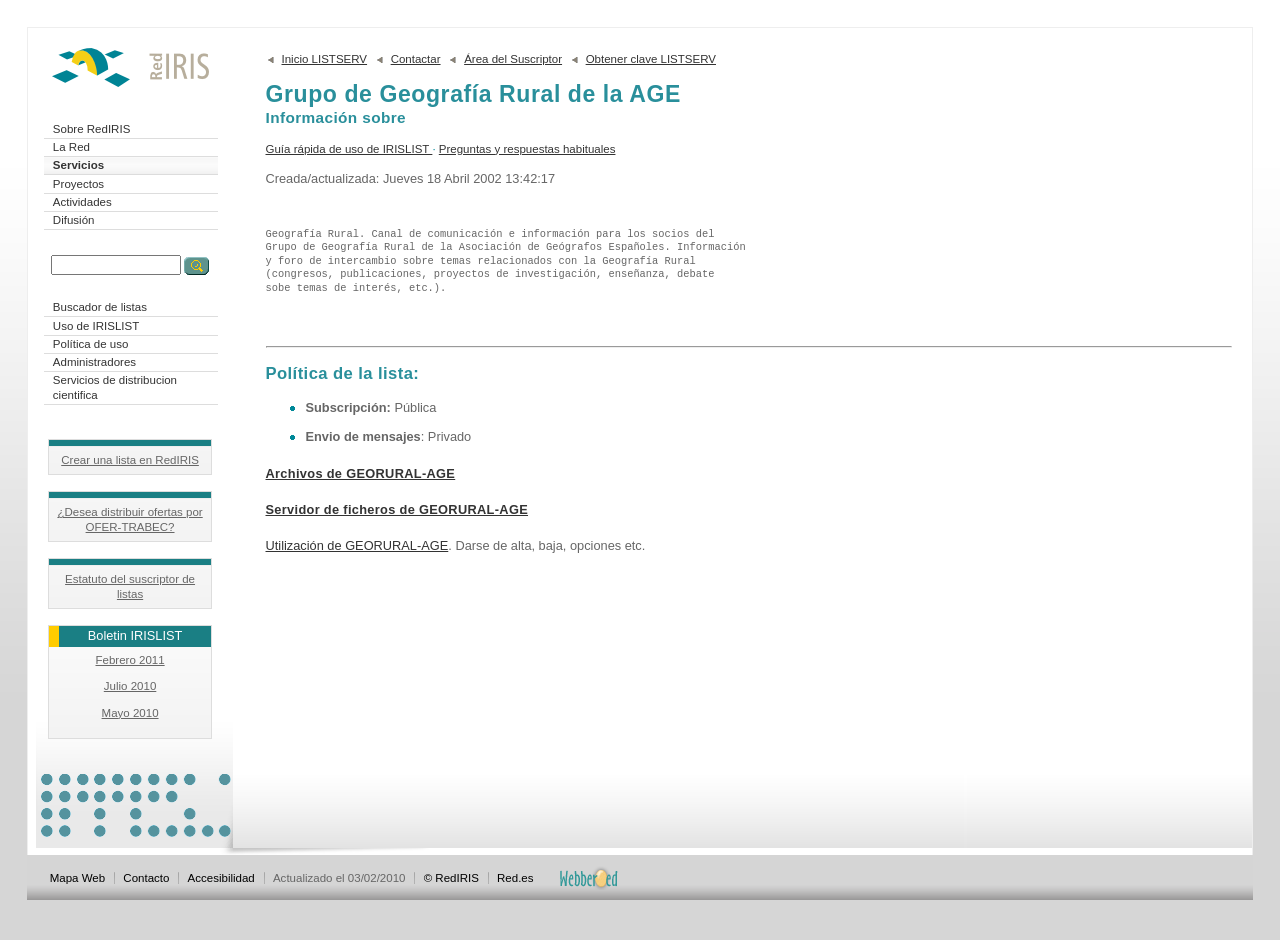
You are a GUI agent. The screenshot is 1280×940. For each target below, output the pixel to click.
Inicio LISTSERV (325, 59)
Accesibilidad (221, 878)
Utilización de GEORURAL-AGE (357, 545)
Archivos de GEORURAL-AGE (361, 473)
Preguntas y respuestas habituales (527, 149)
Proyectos (78, 184)
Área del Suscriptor (513, 59)
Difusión (74, 220)
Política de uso (91, 344)
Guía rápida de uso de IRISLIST (349, 149)
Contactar (416, 59)
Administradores (94, 362)
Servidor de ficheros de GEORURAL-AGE (397, 509)
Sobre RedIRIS (91, 129)
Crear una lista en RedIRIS (130, 460)
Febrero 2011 (129, 660)
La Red (71, 147)
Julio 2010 (130, 686)
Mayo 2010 (130, 713)
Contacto (146, 878)
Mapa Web (77, 878)
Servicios (78, 165)
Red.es (515, 878)
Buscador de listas (100, 307)
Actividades (82, 202)
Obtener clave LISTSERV (651, 59)
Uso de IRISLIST (96, 326)
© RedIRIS (451, 878)
